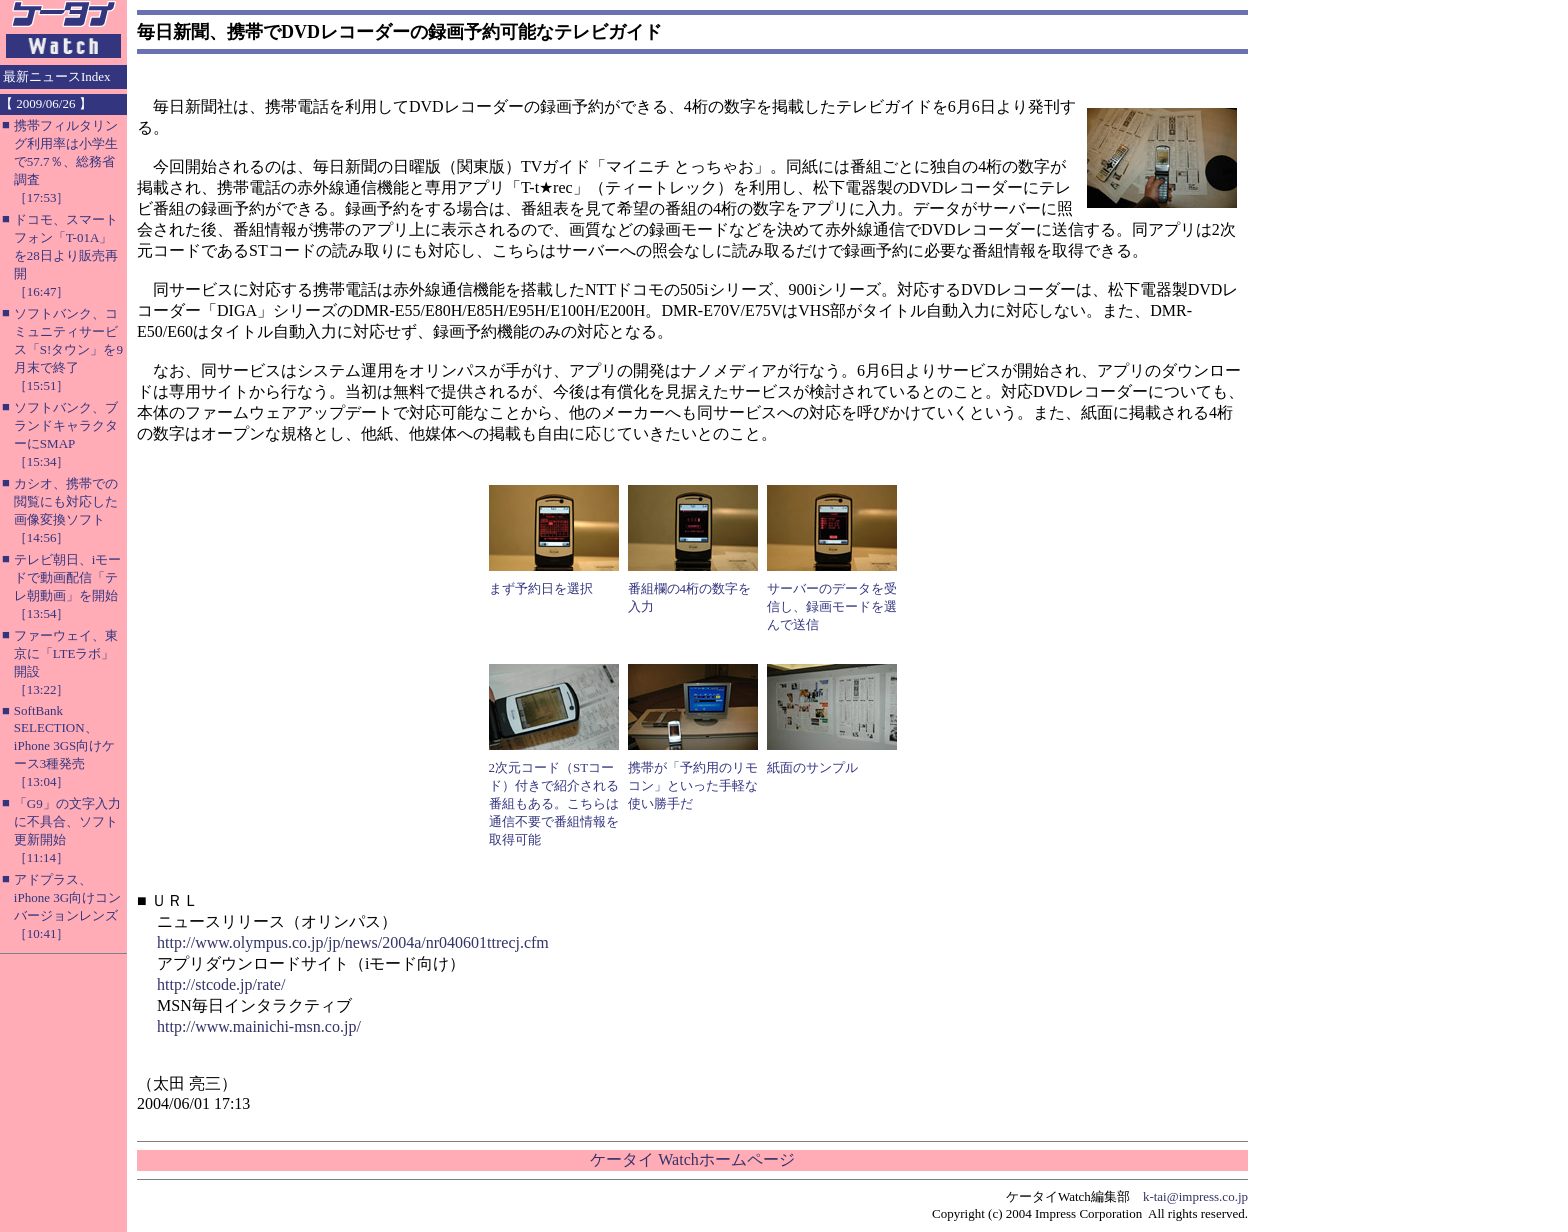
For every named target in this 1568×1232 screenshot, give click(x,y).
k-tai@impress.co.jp (1195, 1196)
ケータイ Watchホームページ (692, 1159)
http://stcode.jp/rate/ (221, 984)
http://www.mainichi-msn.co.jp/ (259, 1026)
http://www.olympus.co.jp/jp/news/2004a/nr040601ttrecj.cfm (353, 942)
